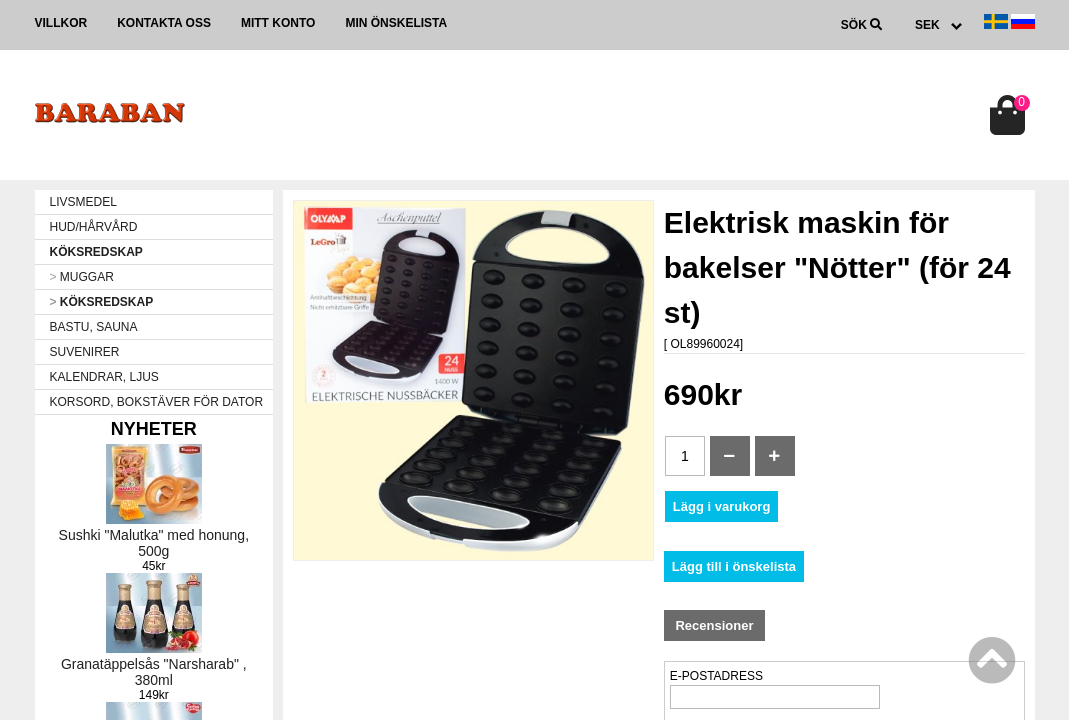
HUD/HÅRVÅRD (94, 227)
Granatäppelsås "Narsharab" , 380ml (154, 672)
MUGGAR (82, 277)
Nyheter (154, 429)
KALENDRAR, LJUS (104, 377)
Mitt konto (278, 23)
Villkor (61, 23)
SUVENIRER (85, 352)
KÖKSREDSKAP (96, 252)
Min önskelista (396, 23)
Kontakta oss (164, 23)
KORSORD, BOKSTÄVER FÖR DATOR (157, 402)
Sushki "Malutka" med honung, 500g (154, 543)
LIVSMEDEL (83, 202)
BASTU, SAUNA (94, 327)
